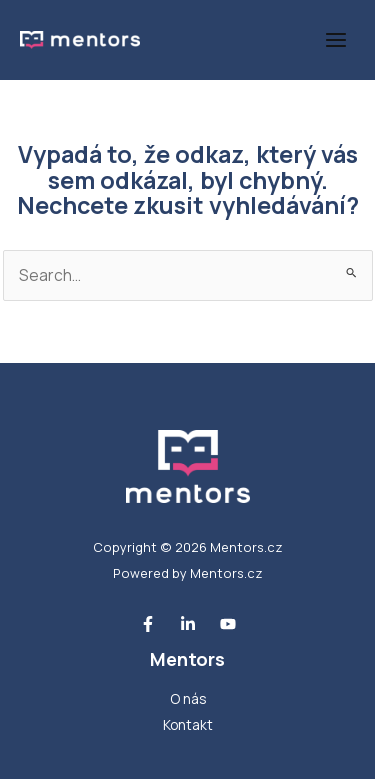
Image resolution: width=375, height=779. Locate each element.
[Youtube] (228, 624)
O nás (188, 698)
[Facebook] (148, 624)
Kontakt (188, 724)
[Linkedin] (188, 624)
